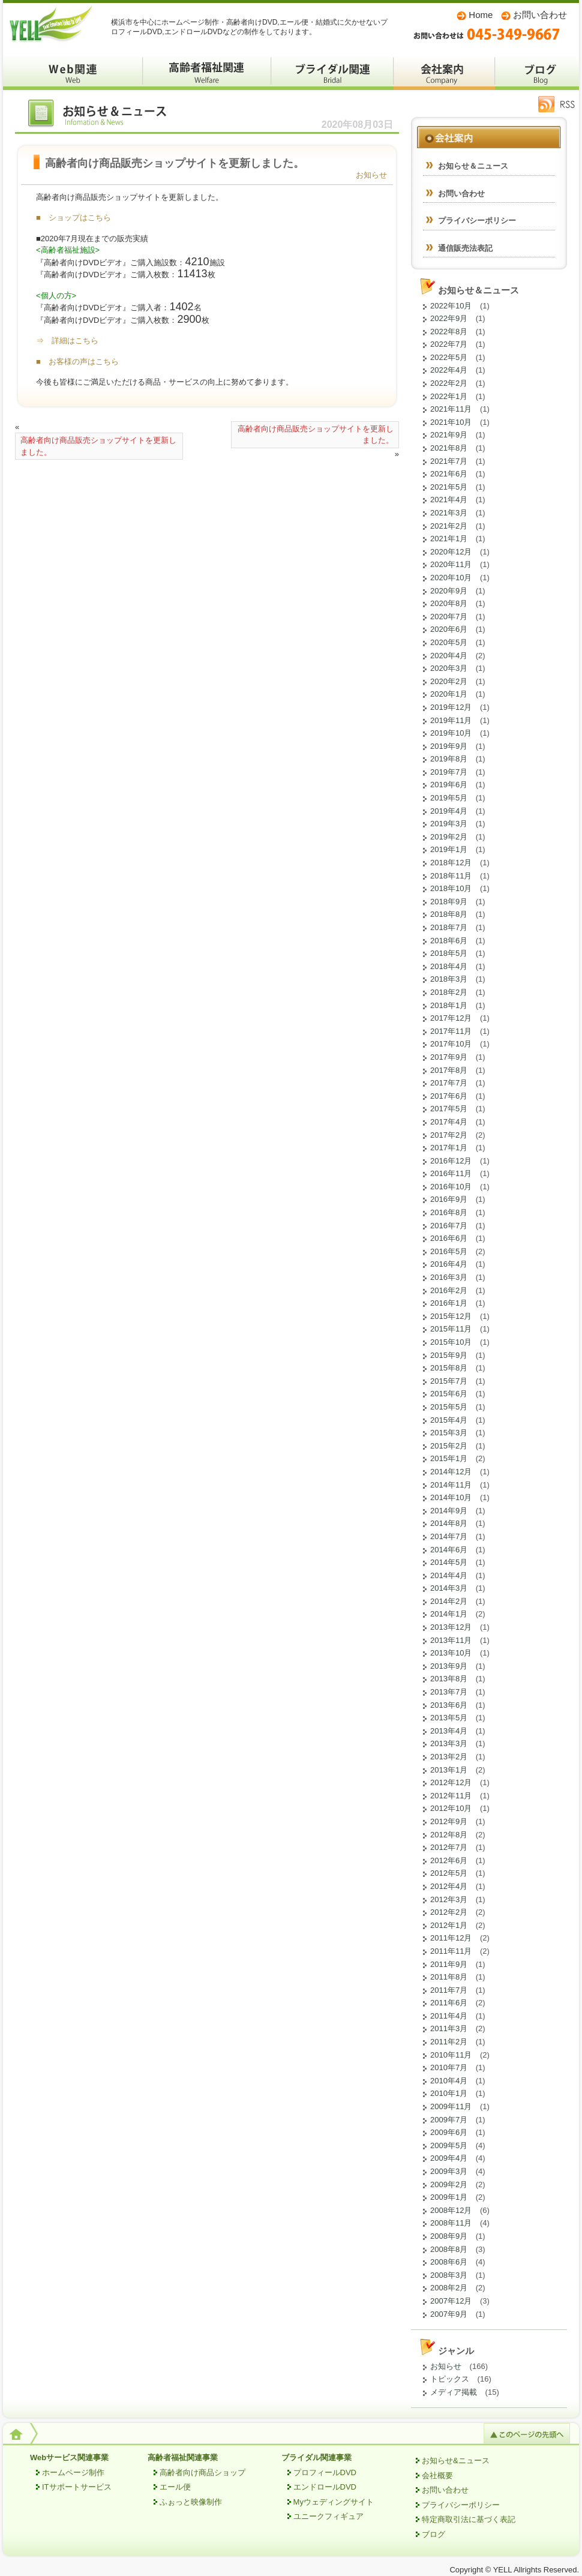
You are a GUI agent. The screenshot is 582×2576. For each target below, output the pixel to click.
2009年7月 (448, 2119)
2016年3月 (448, 1277)
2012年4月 (448, 1886)
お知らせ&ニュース (456, 2460)
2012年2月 (448, 1912)
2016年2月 (448, 1290)
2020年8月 (448, 603)
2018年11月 (451, 875)
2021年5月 (448, 486)
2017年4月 (448, 1121)
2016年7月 (448, 1225)
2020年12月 (451, 551)
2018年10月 (451, 888)
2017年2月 (448, 1134)
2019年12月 (451, 707)
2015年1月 (448, 1458)
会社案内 (444, 72)
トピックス (449, 2378)
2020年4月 (448, 655)
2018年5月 (448, 953)
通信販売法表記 (465, 248)
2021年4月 (448, 499)
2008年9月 (448, 2236)
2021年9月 (448, 434)
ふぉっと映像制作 (191, 2501)
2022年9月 (448, 318)
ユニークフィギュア (328, 2516)
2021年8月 (448, 447)
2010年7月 (448, 2067)
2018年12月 (451, 862)
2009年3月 (448, 2171)
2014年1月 (448, 1613)
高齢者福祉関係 (207, 72)
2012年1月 (448, 1925)
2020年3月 (448, 668)
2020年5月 (448, 642)
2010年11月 (451, 2054)
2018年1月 (448, 1005)
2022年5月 (448, 357)
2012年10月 (451, 1808)
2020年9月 (448, 590)
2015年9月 (448, 1355)
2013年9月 (448, 1666)
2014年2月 (448, 1601)
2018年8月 (448, 914)
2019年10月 (451, 732)
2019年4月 (448, 810)
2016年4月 (448, 1263)
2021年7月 (448, 461)
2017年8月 (448, 1070)
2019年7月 (448, 771)
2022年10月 (451, 305)
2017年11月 (451, 1031)
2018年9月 (448, 901)
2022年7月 (448, 344)
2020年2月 (448, 681)
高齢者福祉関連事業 (183, 2457)
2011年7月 (448, 1990)
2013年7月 (448, 1691)
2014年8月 (448, 1523)
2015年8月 (448, 1367)
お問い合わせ (540, 15)
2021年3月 (448, 512)
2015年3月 (448, 1432)
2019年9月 (448, 746)
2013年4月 (448, 1730)
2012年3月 (448, 1899)
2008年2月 (448, 2287)
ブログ (537, 72)
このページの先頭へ (527, 2433)
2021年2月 (448, 525)
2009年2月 (448, 2184)
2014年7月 (448, 1536)
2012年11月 (451, 1795)
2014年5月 (448, 1562)
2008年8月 (448, 2249)
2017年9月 (448, 1056)
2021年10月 (451, 422)
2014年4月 (448, 1575)
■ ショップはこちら (73, 217)
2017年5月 (448, 1108)
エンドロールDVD (324, 2486)
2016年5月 (448, 1251)
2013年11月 (451, 1640)
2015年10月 (451, 1342)
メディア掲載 (453, 2392)
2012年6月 (448, 1860)
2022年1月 (448, 396)
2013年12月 (451, 1627)
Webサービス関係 (73, 72)
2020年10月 (451, 577)
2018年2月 (448, 992)
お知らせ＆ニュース (105, 115)
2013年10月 (451, 1652)
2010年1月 (448, 2093)
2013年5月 (448, 1717)
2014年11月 (451, 1484)
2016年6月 (448, 1238)
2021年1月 (448, 538)
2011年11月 (451, 1951)
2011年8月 (448, 1976)
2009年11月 (451, 2106)
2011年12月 (451, 1937)
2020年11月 (451, 564)
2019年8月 (448, 758)
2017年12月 (451, 1017)
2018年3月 (448, 978)
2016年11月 (451, 1173)
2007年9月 (448, 2314)
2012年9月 (448, 1821)
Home (481, 15)
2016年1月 (448, 1303)
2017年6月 (448, 1095)
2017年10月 (451, 1043)
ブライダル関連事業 (316, 2457)
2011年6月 (448, 2002)
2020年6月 (448, 629)
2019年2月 (448, 836)
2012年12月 (451, 1782)
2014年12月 (451, 1471)
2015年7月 (448, 1381)
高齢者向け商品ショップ (202, 2472)
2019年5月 (448, 797)
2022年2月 (448, 383)
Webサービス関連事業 (69, 2457)
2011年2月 (448, 2041)
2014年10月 (451, 1497)
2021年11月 (451, 408)
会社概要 (437, 2475)
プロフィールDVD (324, 2472)
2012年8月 (448, 1834)
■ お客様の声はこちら (77, 361)
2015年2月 (448, 1445)
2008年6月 (448, 2261)
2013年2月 (448, 1756)
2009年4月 (448, 2158)
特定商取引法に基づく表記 (468, 2519)
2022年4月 (448, 369)
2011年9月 (448, 1964)
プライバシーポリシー (477, 220)
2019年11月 (451, 720)
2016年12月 (451, 1160)
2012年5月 (448, 1873)
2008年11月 (451, 2222)
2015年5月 (448, 1406)
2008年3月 (448, 2275)
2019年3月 (448, 823)
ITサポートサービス (77, 2486)
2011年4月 (448, 2015)
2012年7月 (448, 1847)
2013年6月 (448, 1705)
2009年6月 (448, 2132)
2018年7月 (448, 927)
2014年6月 (448, 1549)
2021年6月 (448, 473)
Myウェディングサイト (333, 2501)
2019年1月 (448, 849)
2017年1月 (448, 1147)
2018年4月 (448, 966)
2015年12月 (451, 1316)
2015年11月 (451, 1328)
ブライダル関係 (332, 72)
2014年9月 (448, 1510)
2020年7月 (448, 616)
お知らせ (371, 174)
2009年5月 (448, 2145)
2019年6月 (448, 784)
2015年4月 (448, 1420)
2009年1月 (448, 2197)
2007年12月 (451, 2300)
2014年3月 (448, 1588)
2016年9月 (448, 1199)
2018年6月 (448, 940)
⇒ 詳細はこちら (67, 340)
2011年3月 (448, 2028)
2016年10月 (451, 1186)
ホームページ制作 (73, 2472)
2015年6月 (448, 1393)
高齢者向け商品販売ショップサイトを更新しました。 (98, 446)
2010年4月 (448, 2080)
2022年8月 (448, 331)
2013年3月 (448, 1743)
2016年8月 (448, 1212)
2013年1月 (448, 1769)
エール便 (175, 2486)
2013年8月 (448, 1678)
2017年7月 (448, 1082)
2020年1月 (448, 693)
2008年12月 (451, 2210)
